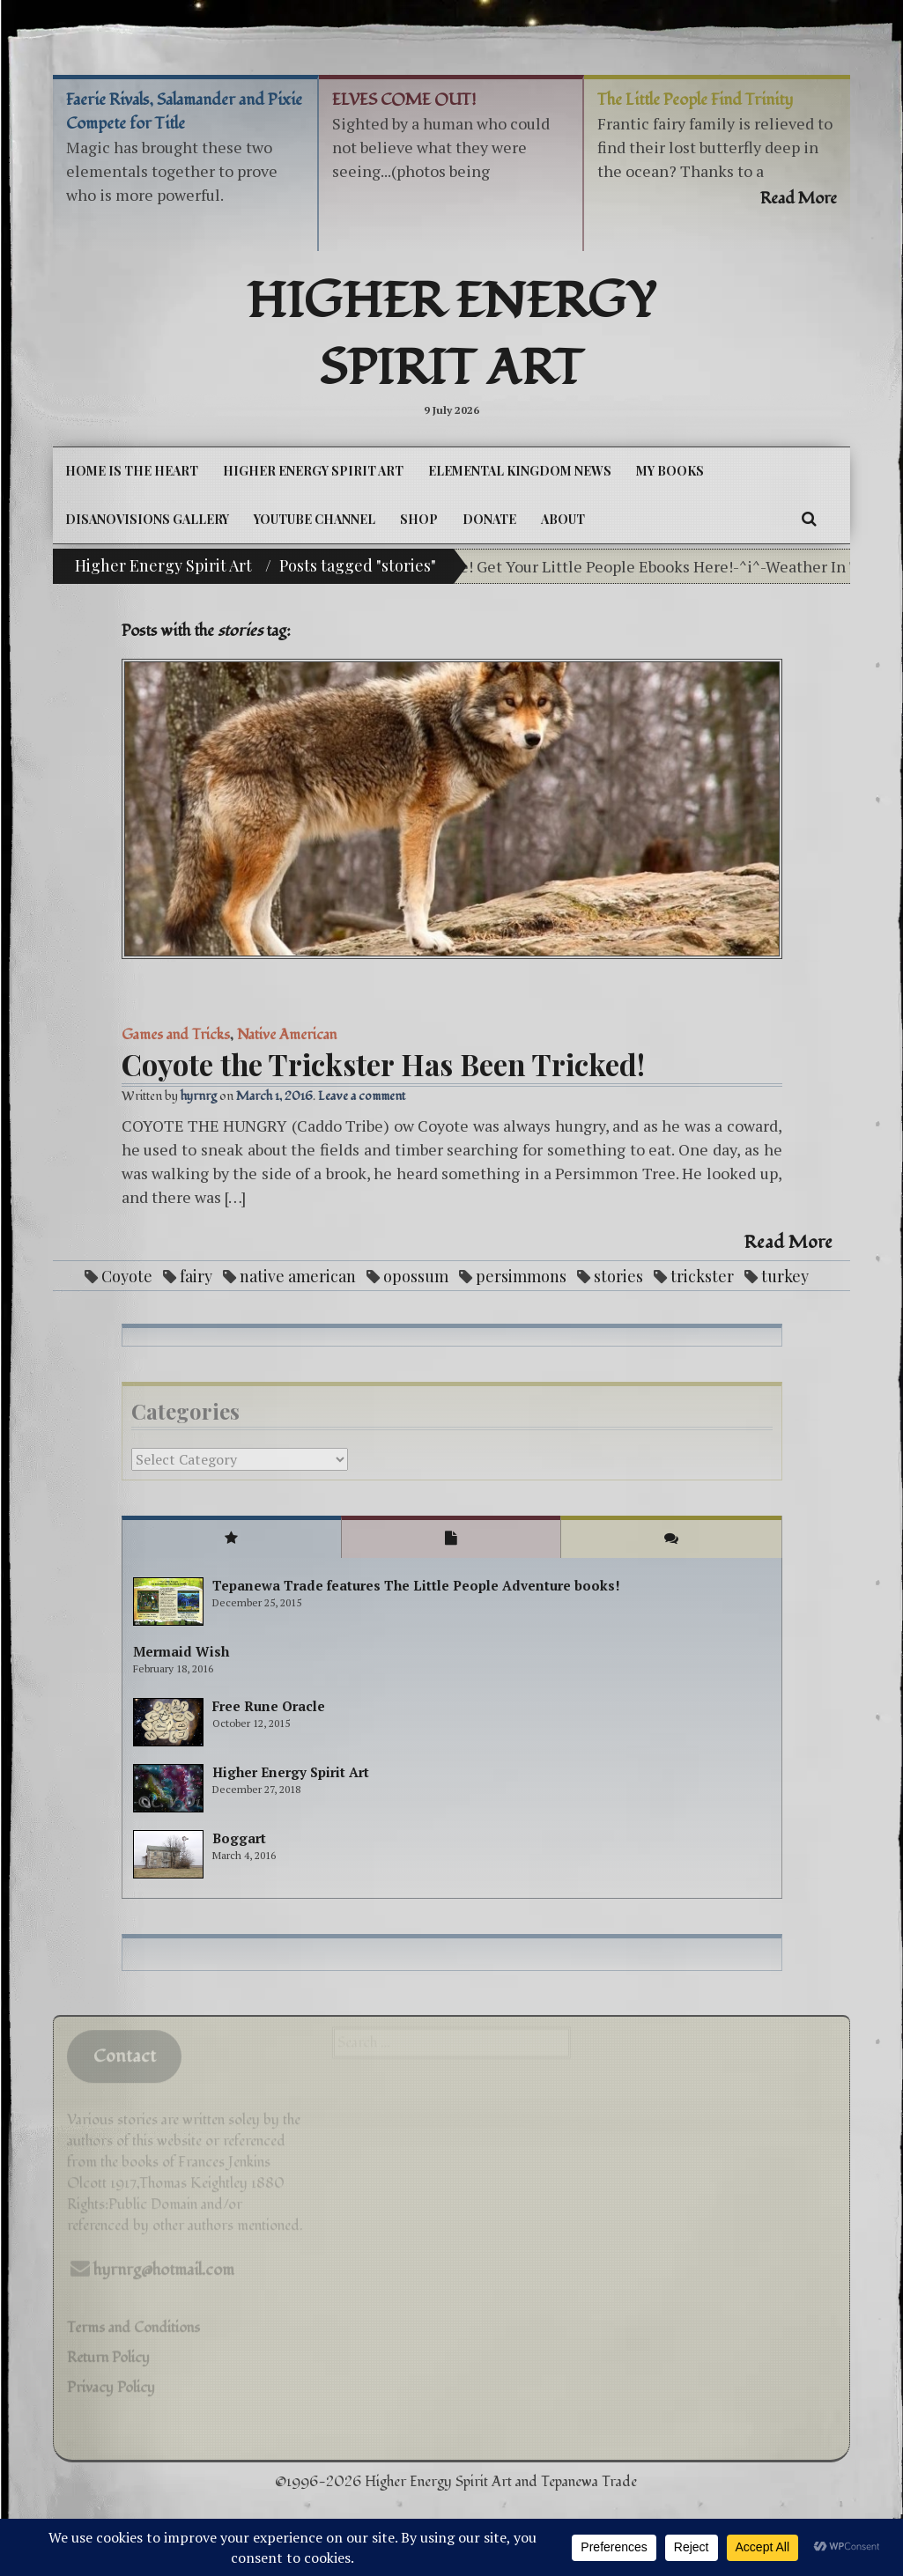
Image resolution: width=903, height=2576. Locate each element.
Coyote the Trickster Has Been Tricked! (383, 1063)
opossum (415, 1276)
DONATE (489, 519)
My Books (670, 470)
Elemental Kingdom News (519, 470)
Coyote (126, 1276)
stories (618, 1276)
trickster (702, 1276)
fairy (196, 1276)
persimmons (521, 1276)
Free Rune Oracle (268, 1706)
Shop (419, 519)
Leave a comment (361, 1096)
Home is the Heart (131, 470)
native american (298, 1276)
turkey (785, 1276)
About (563, 519)
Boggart (239, 1838)
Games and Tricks (176, 1034)
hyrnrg (199, 1096)
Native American (287, 1034)
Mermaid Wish (181, 1651)
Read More (788, 1242)
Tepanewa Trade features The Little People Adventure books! (416, 1585)
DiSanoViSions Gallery (147, 519)
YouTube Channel (314, 519)
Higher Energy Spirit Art (451, 335)
